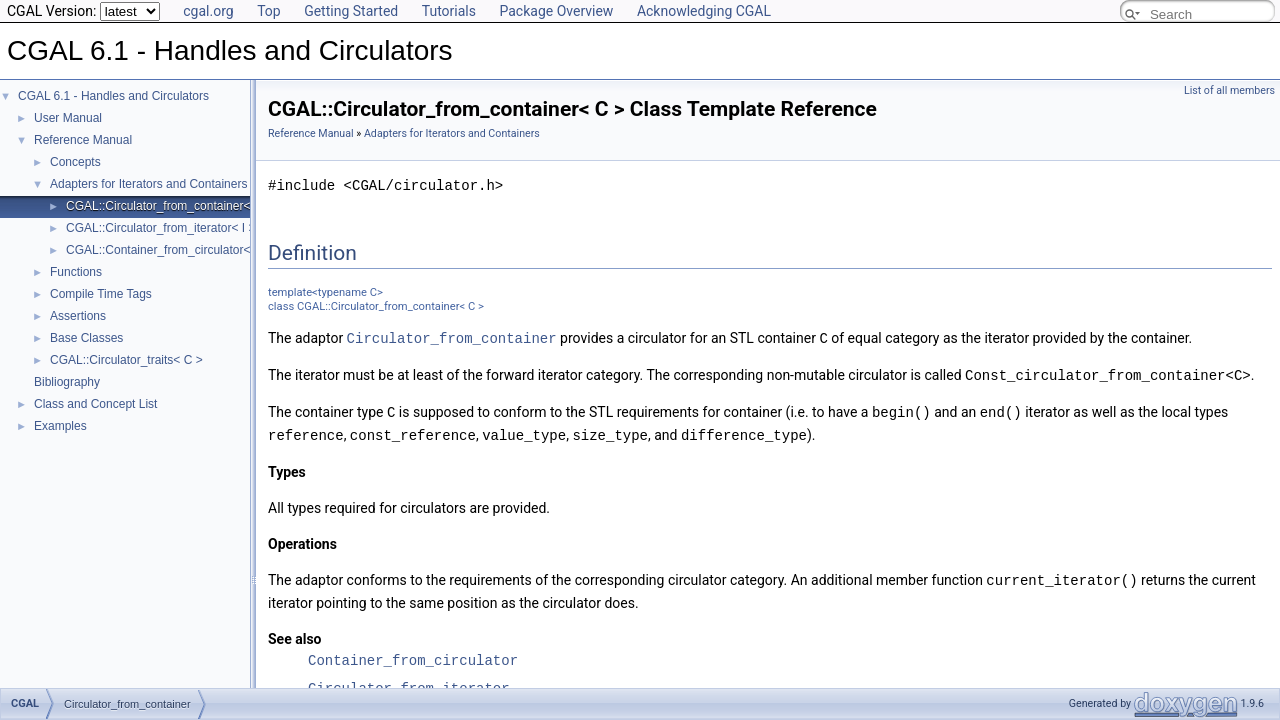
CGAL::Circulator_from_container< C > (169, 206)
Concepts (75, 162)
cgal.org (208, 11)
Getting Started (351, 11)
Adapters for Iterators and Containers (148, 184)
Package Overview (556, 11)
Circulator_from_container (452, 337)
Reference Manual (83, 140)
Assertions (78, 316)
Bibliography (67, 382)
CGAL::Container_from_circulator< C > (169, 250)
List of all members (1229, 90)
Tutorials (449, 11)
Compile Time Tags (101, 294)
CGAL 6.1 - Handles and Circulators (113, 96)
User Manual (68, 118)
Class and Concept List (95, 404)
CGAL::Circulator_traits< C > (126, 360)
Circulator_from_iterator (409, 683)
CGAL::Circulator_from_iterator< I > (160, 228)
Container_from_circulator (413, 655)
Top (269, 11)
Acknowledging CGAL (704, 11)
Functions (76, 272)
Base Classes (86, 338)
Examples (60, 426)
